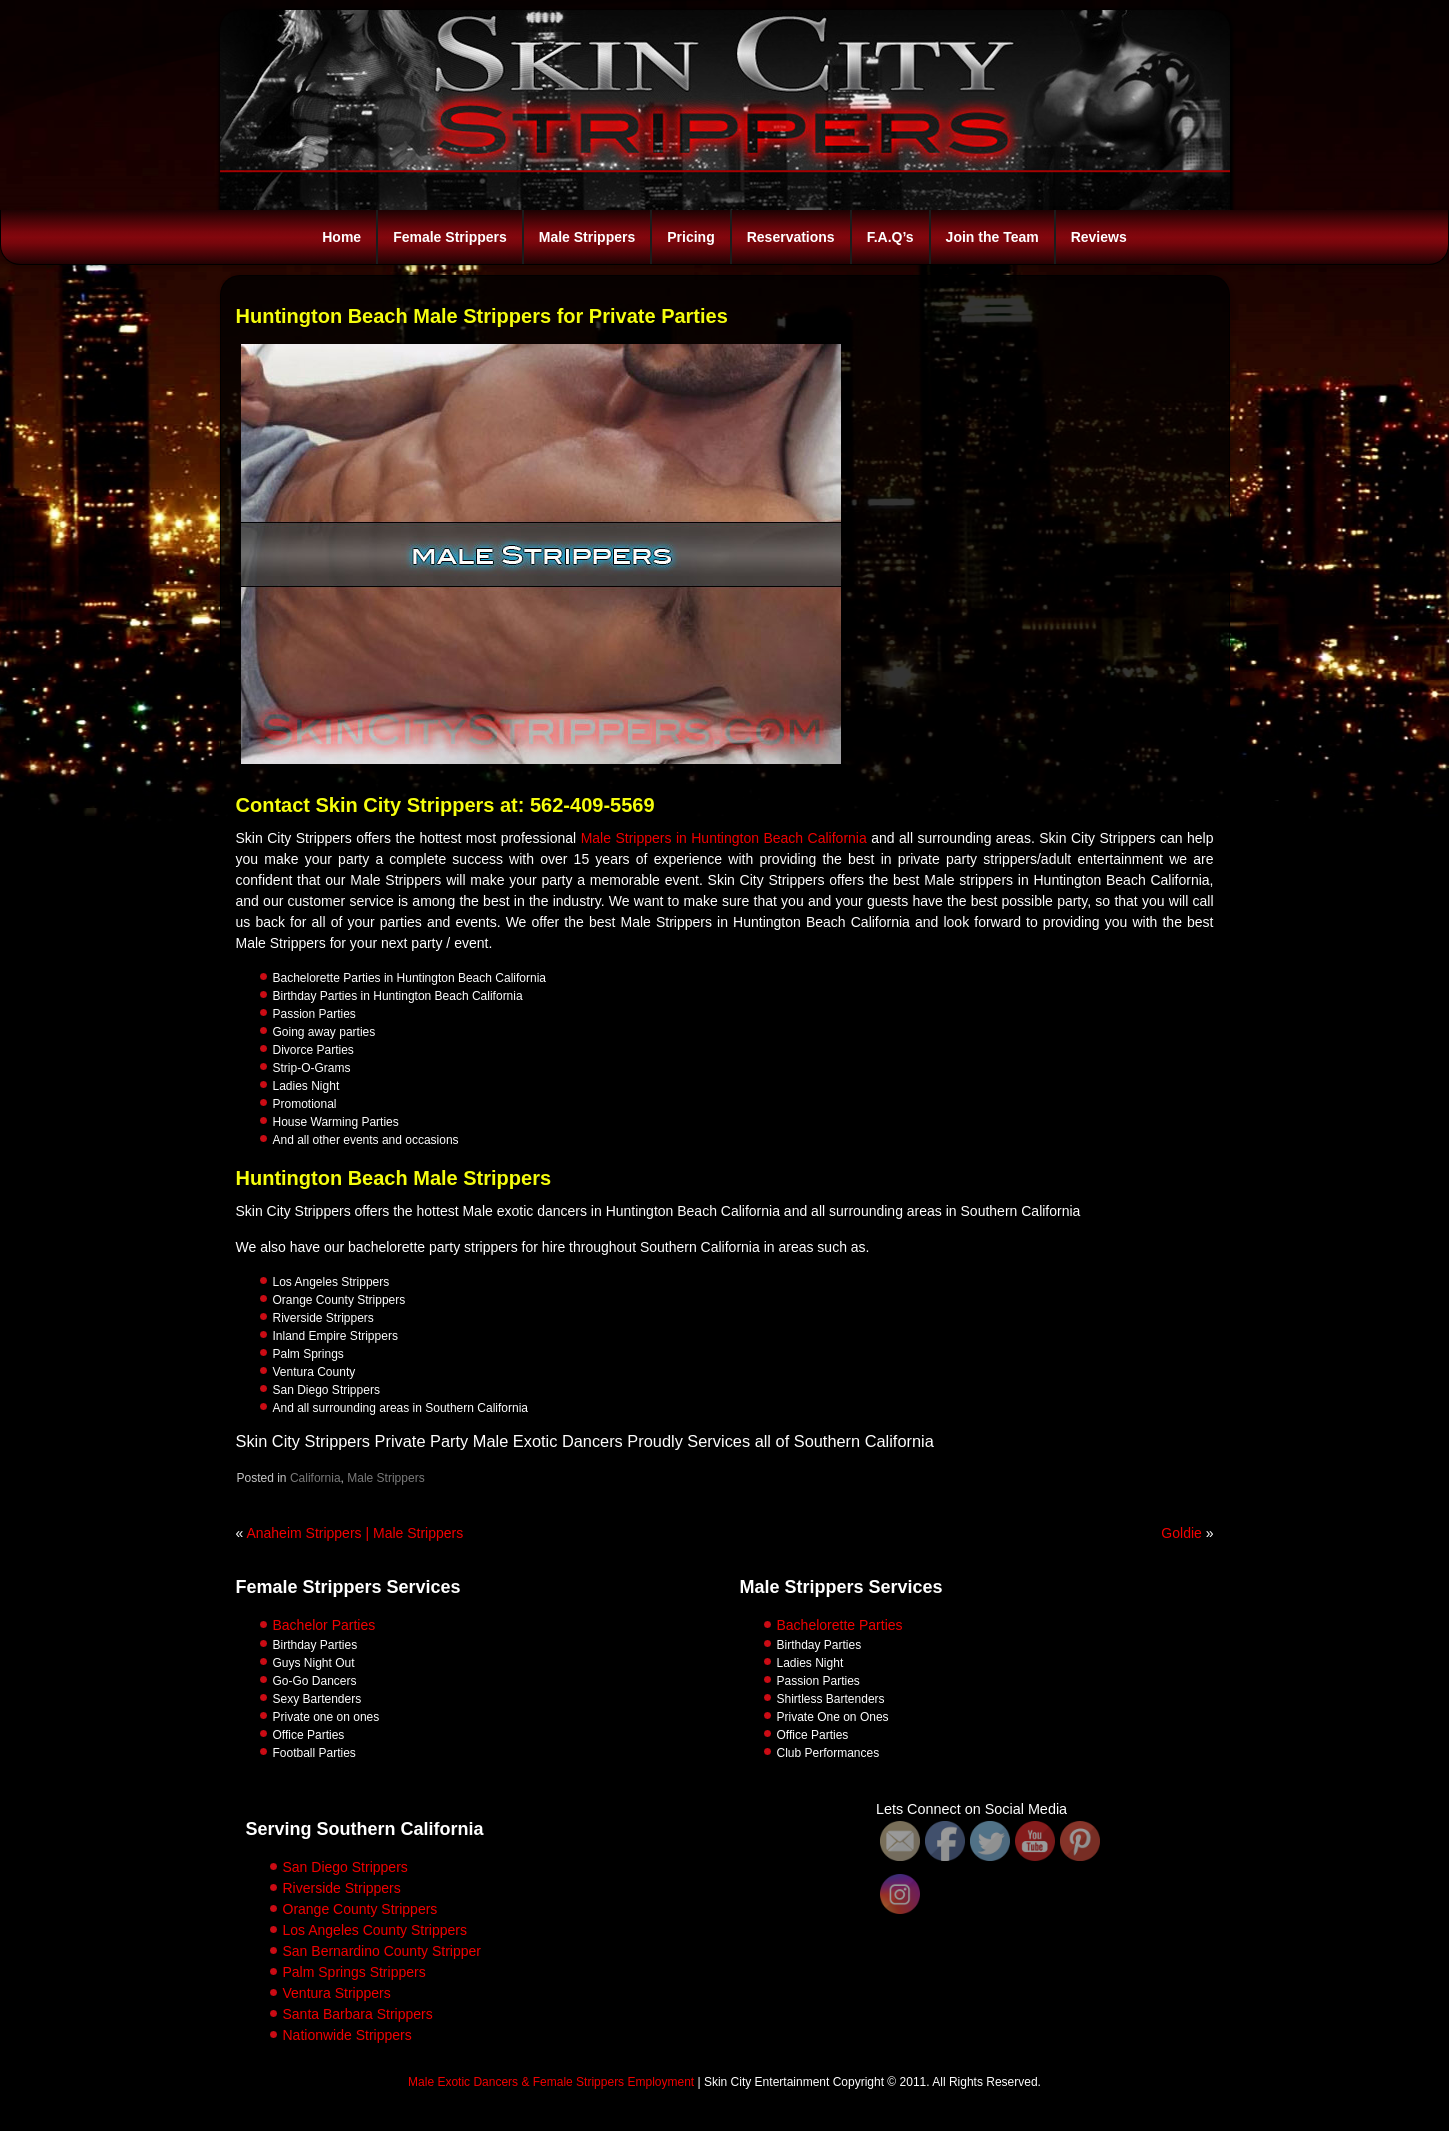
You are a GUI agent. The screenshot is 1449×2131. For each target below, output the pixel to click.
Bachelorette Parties (840, 1625)
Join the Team (992, 237)
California (315, 1478)
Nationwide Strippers (347, 2035)
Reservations (791, 237)
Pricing (690, 237)
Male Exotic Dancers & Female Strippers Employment (551, 2082)
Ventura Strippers (337, 1993)
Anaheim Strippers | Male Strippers (354, 1533)
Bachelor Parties (324, 1625)
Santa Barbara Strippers (358, 2014)
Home (341, 237)
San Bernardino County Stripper (382, 1951)
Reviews (1099, 237)
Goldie (1181, 1533)
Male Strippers (587, 237)
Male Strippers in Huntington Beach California (724, 838)
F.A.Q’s (890, 237)
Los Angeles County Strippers (375, 1930)
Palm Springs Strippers (354, 1972)
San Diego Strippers (345, 1867)
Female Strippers (450, 237)
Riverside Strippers (342, 1888)
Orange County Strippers (360, 1909)
